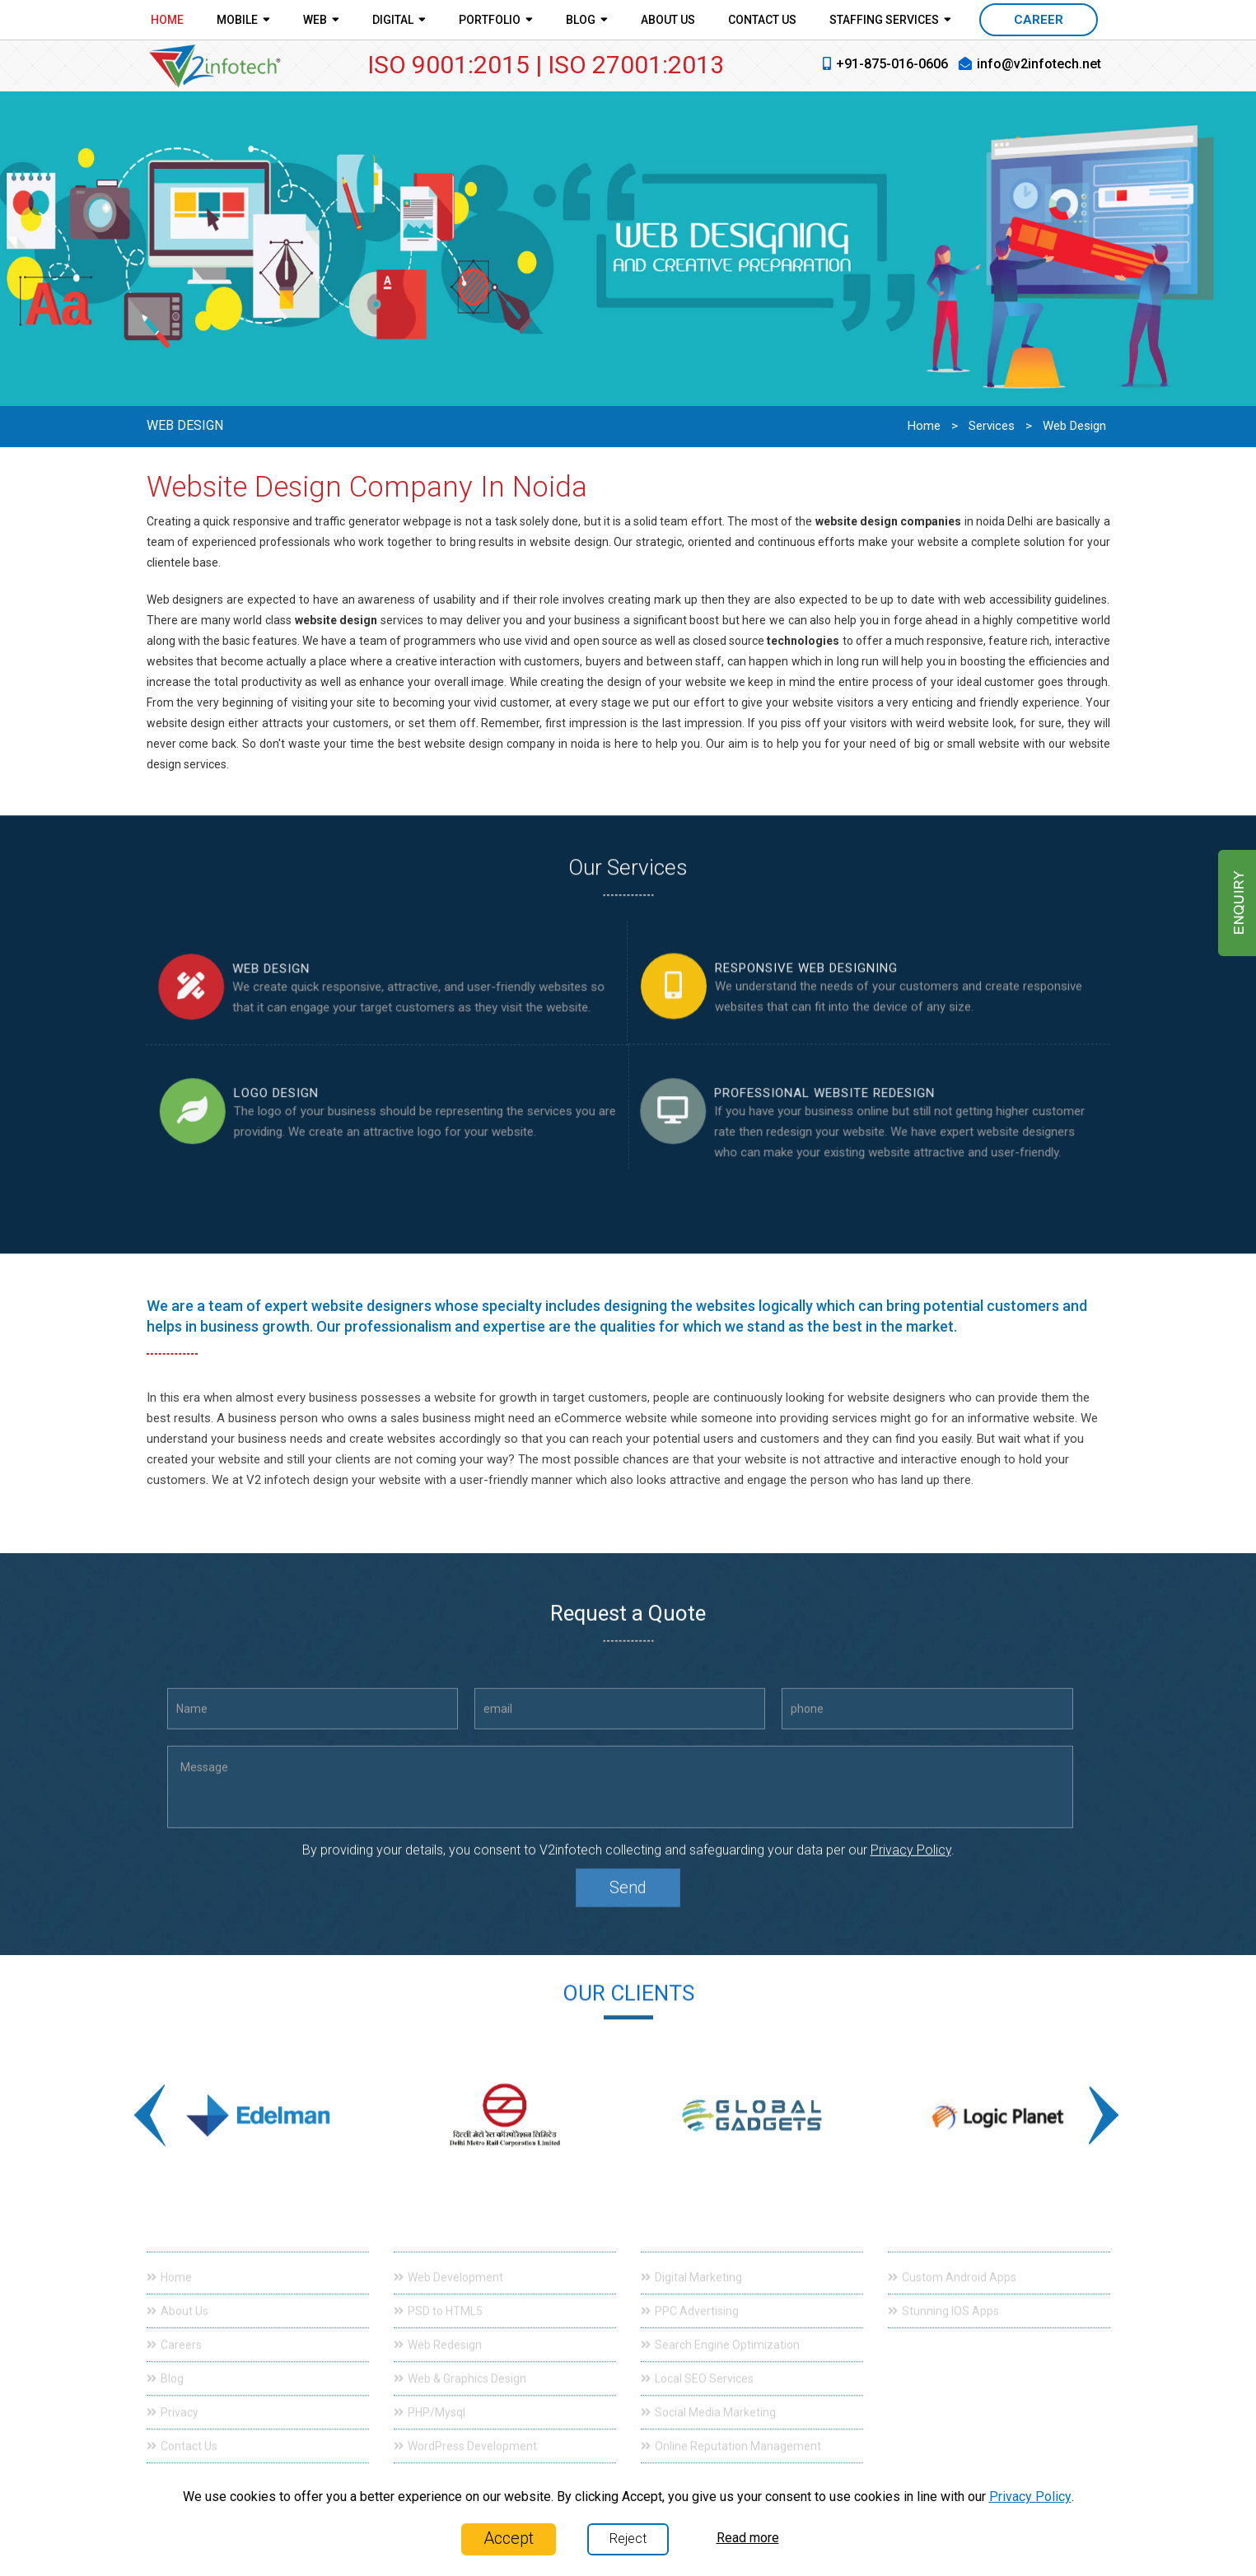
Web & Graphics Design (460, 2366)
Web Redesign (438, 2332)
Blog (587, 19)
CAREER (1038, 19)
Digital (399, 19)
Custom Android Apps (952, 2264)
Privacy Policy (911, 1862)
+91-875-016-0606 (892, 64)
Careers (174, 2332)
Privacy (172, 2399)
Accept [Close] (508, 2538)
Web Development (448, 2264)
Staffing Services (890, 19)
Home (167, 19)
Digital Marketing (691, 2264)
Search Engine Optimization (720, 2332)
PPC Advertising (690, 2298)
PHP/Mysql (429, 2399)
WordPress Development (465, 2433)
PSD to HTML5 (438, 2298)
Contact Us (762, 19)
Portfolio (496, 19)
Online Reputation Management (731, 2433)
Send (628, 1900)
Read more (748, 2538)
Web (321, 19)
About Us (668, 19)
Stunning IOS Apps (943, 2298)
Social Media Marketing (708, 2399)
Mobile (243, 19)
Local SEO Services (697, 2366)
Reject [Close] (628, 2538)
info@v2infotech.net (1039, 64)
